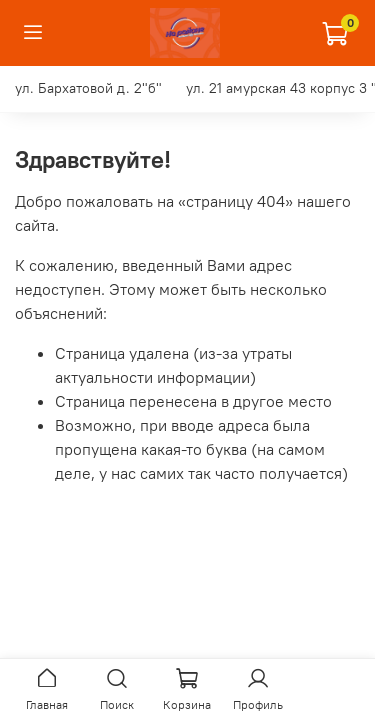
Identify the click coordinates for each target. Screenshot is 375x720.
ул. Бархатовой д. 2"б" (88, 88)
